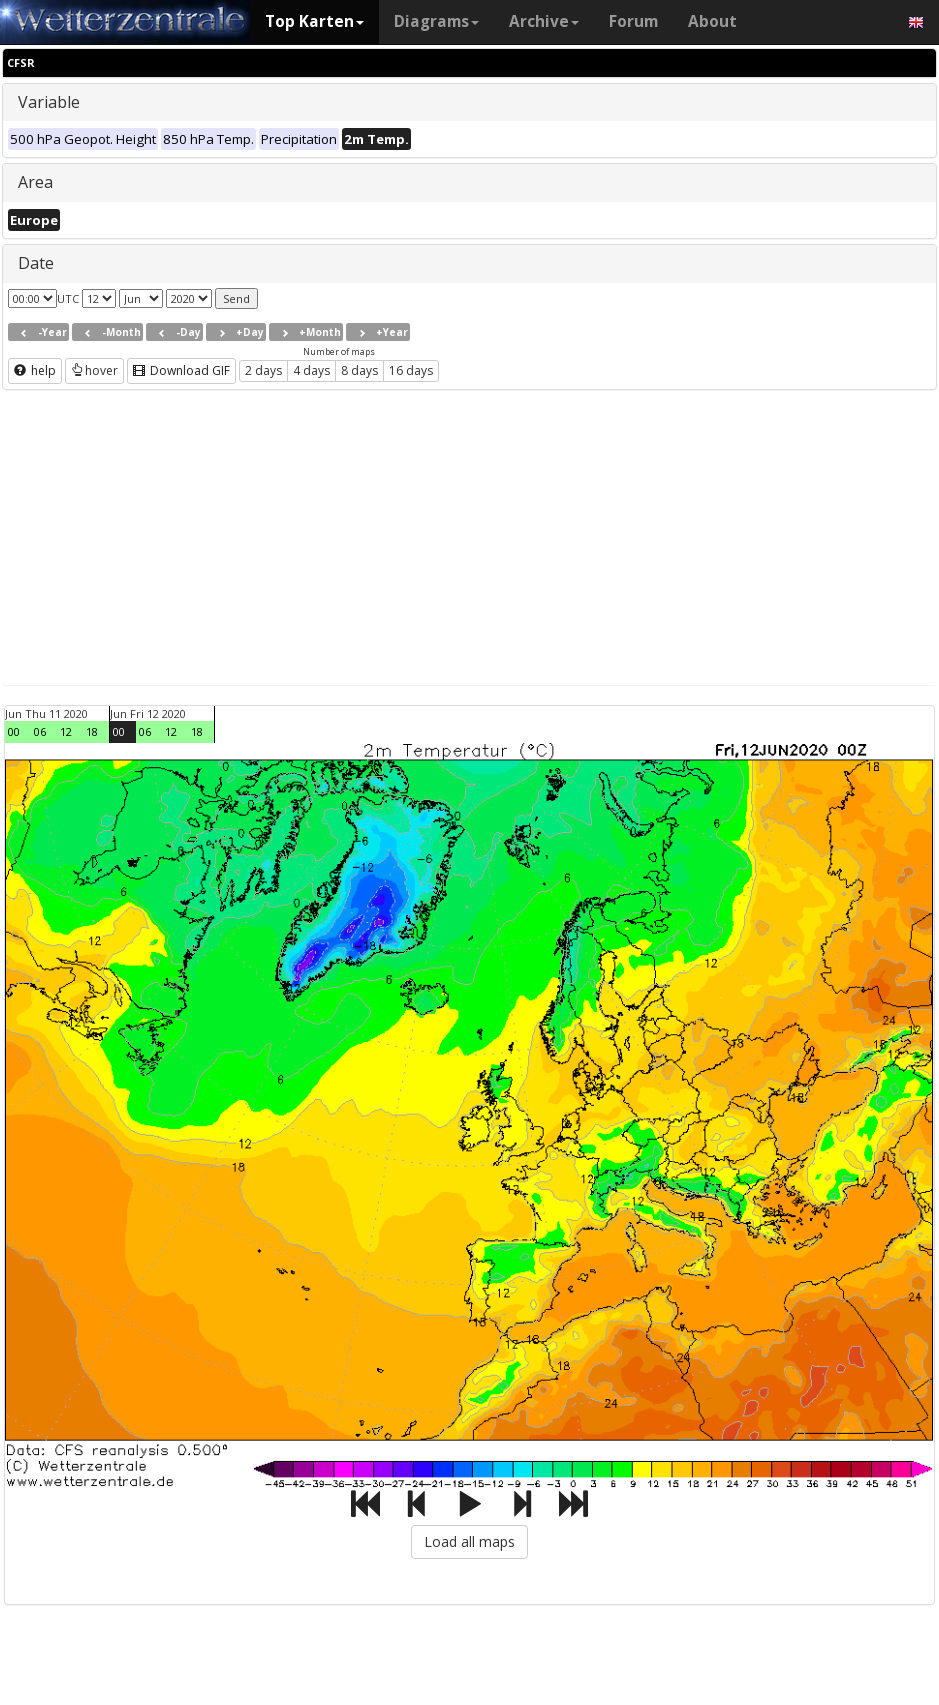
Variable (49, 102)
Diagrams (436, 21)
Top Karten (314, 21)
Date (36, 263)
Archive (544, 21)
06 (40, 731)
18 (92, 731)
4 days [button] (311, 370)
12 (66, 731)
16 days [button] (411, 370)
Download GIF (181, 370)
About (712, 21)
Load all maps (469, 1541)
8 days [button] (359, 370)
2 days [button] (263, 370)
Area (35, 182)
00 (14, 731)
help (35, 370)
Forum (633, 21)
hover (94, 370)
